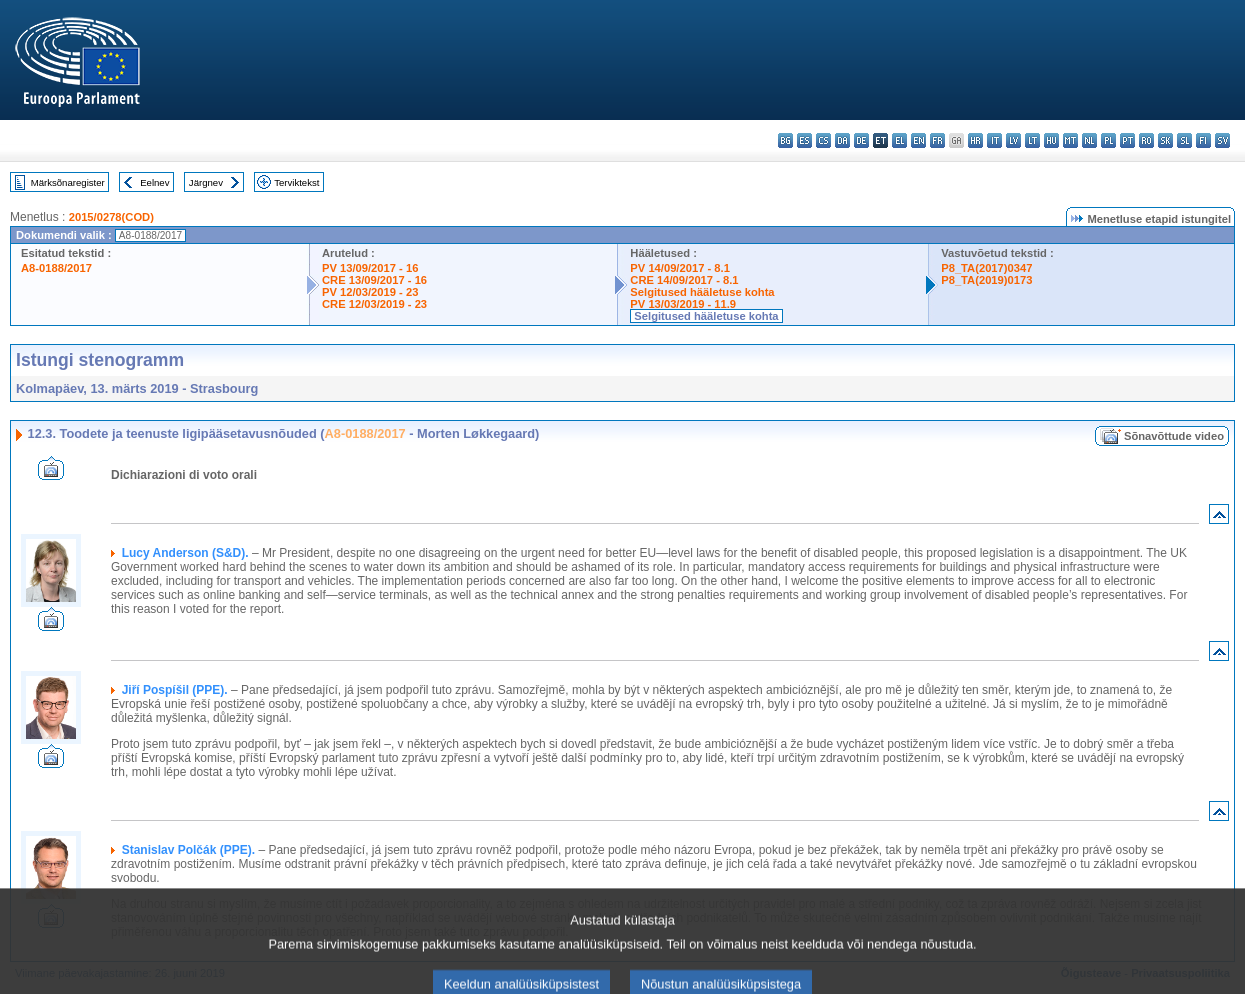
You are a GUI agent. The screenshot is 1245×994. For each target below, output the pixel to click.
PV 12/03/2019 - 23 (370, 292)
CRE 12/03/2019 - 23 (374, 304)
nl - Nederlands (1089, 140)
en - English (918, 140)
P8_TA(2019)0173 (986, 280)
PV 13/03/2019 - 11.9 (683, 304)
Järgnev (206, 182)
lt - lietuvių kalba (1032, 140)
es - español (804, 140)
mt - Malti (1070, 140)
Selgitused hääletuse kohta (702, 292)
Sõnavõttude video (1174, 436)
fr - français (937, 140)
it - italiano (994, 140)
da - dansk (842, 140)
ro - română (1146, 140)
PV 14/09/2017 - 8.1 (680, 268)
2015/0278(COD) (111, 217)
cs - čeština (823, 140)
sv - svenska (1222, 140)
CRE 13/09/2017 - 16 (374, 280)
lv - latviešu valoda (1013, 140)
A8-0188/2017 (56, 268)
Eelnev (154, 182)
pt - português (1127, 140)
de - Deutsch (861, 140)
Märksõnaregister (68, 182)
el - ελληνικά (899, 140)
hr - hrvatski (975, 140)
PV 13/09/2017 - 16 (370, 268)
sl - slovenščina (1184, 140)
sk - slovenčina (1165, 140)
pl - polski (1108, 140)
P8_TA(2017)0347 (986, 268)
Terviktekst (296, 182)
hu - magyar (1051, 140)
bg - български (785, 140)
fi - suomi (1203, 140)
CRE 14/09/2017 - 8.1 (684, 280)
